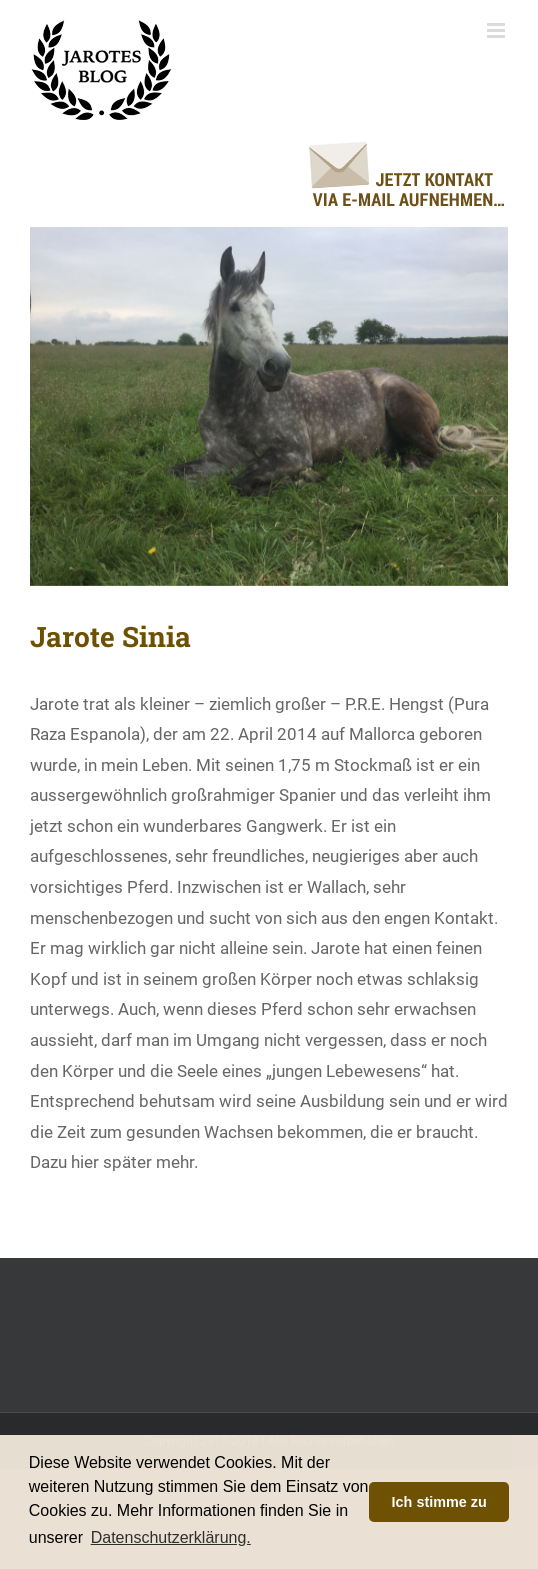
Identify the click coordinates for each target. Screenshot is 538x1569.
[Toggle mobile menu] (497, 30)
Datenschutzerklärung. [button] (171, 1537)
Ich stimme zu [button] (439, 1502)
